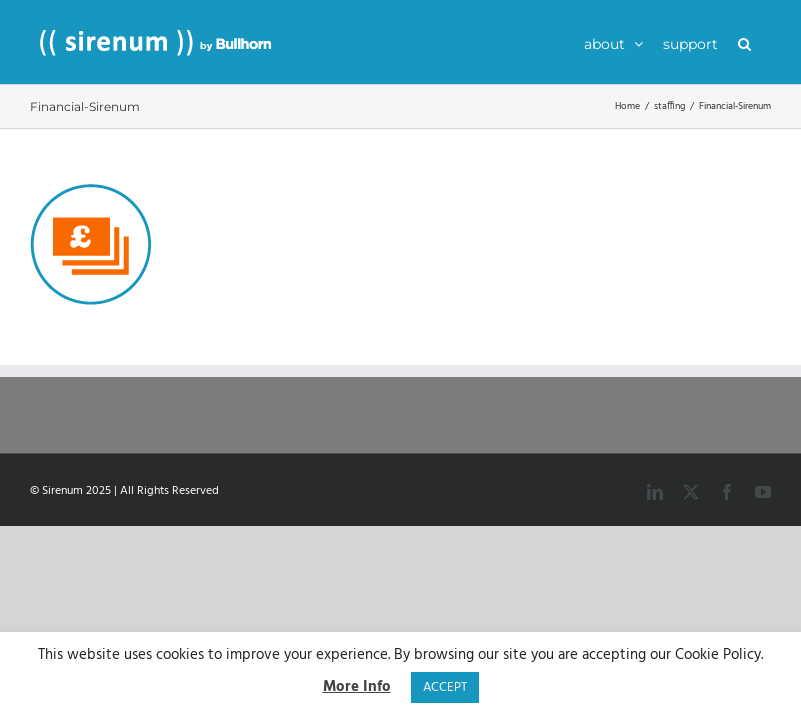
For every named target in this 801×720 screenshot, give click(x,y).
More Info (357, 687)
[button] (744, 42)
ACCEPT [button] (445, 687)
